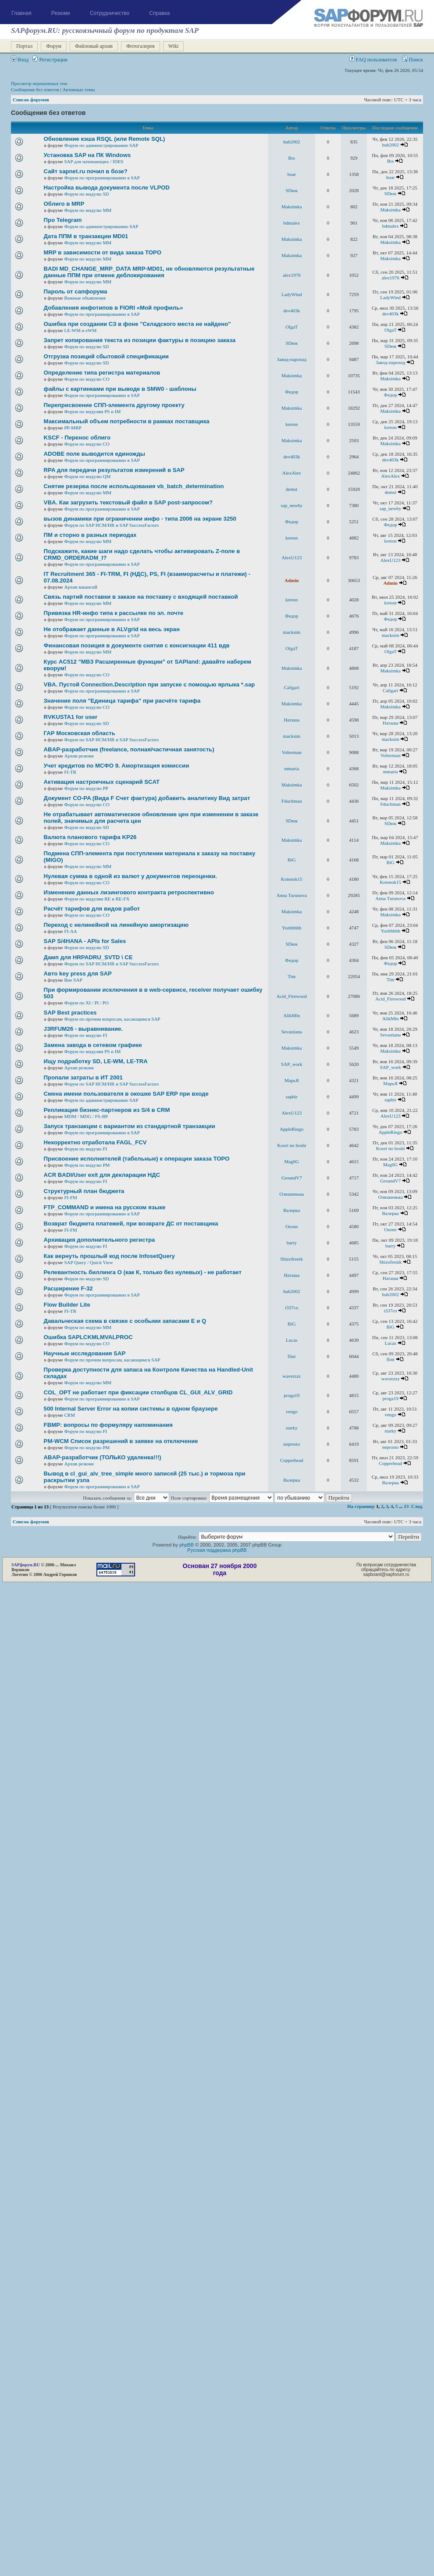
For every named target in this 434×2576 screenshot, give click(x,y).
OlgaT (291, 326)
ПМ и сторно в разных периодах (90, 535)
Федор (291, 391)
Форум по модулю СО (86, 379)
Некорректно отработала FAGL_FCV (95, 1142)
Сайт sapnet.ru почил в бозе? (86, 171)
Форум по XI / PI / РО (86, 1002)
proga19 (291, 1395)
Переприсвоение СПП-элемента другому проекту (114, 405)
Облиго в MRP (64, 203)
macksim (291, 632)
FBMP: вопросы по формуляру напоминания (108, 1425)
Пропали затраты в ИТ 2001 (83, 1077)
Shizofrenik (292, 1258)
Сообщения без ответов (35, 89)
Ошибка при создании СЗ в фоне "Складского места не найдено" (137, 324)
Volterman (291, 752)
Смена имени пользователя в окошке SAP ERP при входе (126, 1093)
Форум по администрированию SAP (101, 145)
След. (417, 1506)
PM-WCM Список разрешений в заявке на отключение (121, 1441)
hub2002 (291, 141)
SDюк (291, 190)
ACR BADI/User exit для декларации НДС (102, 1175)
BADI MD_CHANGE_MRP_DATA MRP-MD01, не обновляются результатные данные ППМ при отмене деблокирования (149, 272)
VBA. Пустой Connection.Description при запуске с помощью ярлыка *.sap (149, 684)
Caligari (291, 687)
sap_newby (292, 505)
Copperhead (291, 1460)
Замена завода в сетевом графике (93, 1045)
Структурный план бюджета (84, 1191)
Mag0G (291, 1161)
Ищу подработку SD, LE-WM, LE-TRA (96, 1061)
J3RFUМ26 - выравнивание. (83, 1028)
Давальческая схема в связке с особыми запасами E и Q (125, 1321)
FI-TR (70, 772)
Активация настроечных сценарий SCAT (102, 782)
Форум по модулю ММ (87, 210)
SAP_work (291, 1064)
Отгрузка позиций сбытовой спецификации (106, 356)
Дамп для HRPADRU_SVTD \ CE (88, 957)
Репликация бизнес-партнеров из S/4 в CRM (107, 1110)
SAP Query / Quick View (88, 1262)
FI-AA (70, 931)
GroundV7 (291, 1177)
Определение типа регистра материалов (102, 372)
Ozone (291, 1226)
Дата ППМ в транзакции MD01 (86, 236)
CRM (69, 1415)
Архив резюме (79, 755)
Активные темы (79, 89)
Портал (24, 46)
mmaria (291, 768)
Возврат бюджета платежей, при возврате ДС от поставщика (131, 1223)
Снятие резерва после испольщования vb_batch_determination (134, 486)
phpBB (186, 1544)
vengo (292, 1411)
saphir (292, 1096)
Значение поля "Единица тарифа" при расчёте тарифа (122, 700)
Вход (19, 60)
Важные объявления (85, 297)
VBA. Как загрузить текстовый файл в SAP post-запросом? (128, 502)
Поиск (412, 60)
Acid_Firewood (292, 996)
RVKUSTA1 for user (71, 717)
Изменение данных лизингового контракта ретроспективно (129, 892)
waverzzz (291, 1376)
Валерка (291, 1210)
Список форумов (31, 99)
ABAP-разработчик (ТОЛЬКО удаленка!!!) (102, 1457)
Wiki (173, 46)
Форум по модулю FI (85, 1035)
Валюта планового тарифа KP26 (90, 837)
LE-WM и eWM (80, 330)
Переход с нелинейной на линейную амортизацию (116, 925)
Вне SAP (73, 980)
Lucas (291, 1340)
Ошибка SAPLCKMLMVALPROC (88, 1337)
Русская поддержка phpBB (216, 1550)
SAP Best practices (70, 1012)
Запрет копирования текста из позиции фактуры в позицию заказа (139, 340)
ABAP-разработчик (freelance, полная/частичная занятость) (129, 749)
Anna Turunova (292, 895)
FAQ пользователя (373, 60)
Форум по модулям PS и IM (92, 411)
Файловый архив (94, 46)
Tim (291, 976)
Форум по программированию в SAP (101, 177)
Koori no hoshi (291, 1145)
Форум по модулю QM (87, 476)
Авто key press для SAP (78, 973)
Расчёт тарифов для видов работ (92, 908)
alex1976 (291, 275)
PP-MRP (72, 427)
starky (292, 1427)
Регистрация (49, 60)
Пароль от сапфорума (75, 291)
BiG (291, 859)
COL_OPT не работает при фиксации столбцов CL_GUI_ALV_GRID (138, 1392)
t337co (291, 1307)
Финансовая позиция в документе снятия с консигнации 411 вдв (137, 645)
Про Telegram (63, 220)
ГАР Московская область (79, 733)
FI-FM (70, 1197)
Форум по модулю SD (86, 194)
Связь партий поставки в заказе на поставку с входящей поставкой (141, 596)
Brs (291, 158)
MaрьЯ (292, 1080)
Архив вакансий (80, 587)
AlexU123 (291, 557)
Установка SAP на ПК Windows (87, 155)
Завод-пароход (291, 359)
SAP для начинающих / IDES (93, 161)
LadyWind (291, 294)
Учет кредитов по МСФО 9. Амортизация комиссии (116, 765)
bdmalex (291, 222)
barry (292, 1242)
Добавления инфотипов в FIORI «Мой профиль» (113, 307)
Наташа (291, 719)
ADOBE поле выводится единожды (94, 453)
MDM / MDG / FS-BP (86, 1116)
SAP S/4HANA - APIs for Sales (85, 941)
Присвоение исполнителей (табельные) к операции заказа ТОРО (137, 1158)
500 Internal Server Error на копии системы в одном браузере (131, 1408)
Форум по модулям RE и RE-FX (96, 898)
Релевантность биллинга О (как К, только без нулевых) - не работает (143, 1272)
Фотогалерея (140, 46)
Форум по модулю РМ (87, 1165)
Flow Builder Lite (67, 1304)
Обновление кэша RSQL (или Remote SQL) (104, 139)
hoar (291, 174)
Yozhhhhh (292, 927)
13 (406, 1506)
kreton (291, 424)
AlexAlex (291, 472)
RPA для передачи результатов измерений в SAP (114, 470)
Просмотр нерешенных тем (39, 83)
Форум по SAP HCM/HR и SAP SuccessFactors (111, 525)
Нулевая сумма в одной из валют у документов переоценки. (130, 876)
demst (291, 489)
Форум (53, 46)
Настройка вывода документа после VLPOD (107, 187)
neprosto (291, 1444)
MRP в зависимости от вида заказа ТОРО (102, 252)
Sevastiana (291, 1031)
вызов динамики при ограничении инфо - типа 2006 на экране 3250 (140, 518)
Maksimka (291, 206)
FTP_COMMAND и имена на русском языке (105, 1207)
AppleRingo (291, 1129)
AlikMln (291, 1015)
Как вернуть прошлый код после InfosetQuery (109, 1256)
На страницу (361, 1506)
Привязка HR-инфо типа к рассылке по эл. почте (114, 613)
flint (291, 1356)
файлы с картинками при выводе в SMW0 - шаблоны (120, 389)
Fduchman (291, 801)
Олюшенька (291, 1194)
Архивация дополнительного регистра (99, 1239)
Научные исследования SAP (85, 1353)
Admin (292, 580)
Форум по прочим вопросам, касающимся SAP (112, 1019)
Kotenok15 (291, 879)
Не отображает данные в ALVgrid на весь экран (112, 629)
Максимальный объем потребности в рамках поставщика (127, 421)
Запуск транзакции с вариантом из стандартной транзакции (129, 1126)
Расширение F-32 (68, 1288)
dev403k (291, 310)
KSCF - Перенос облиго (77, 437)
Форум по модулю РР (86, 788)
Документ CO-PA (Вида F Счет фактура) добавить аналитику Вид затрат (147, 798)
